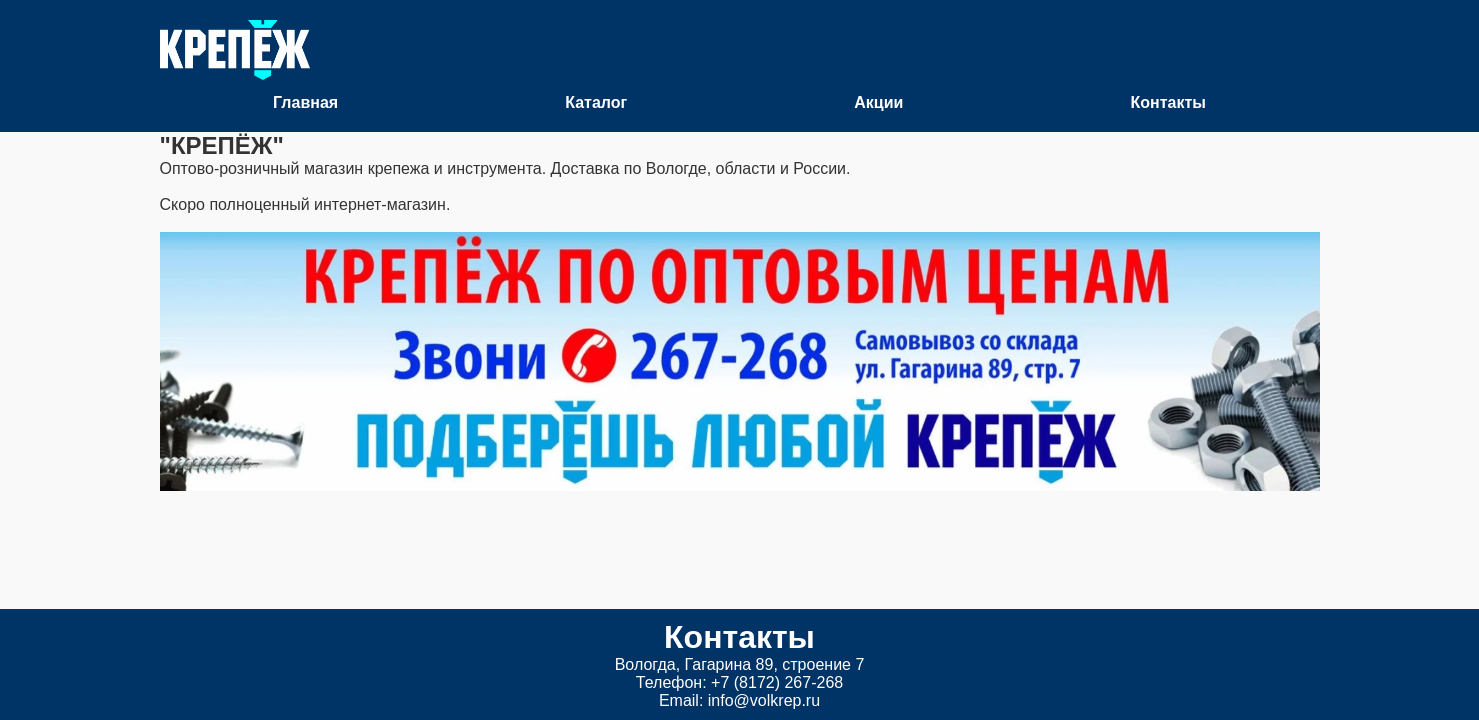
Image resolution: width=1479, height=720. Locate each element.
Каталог (596, 102)
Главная (305, 102)
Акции (878, 102)
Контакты (1167, 102)
